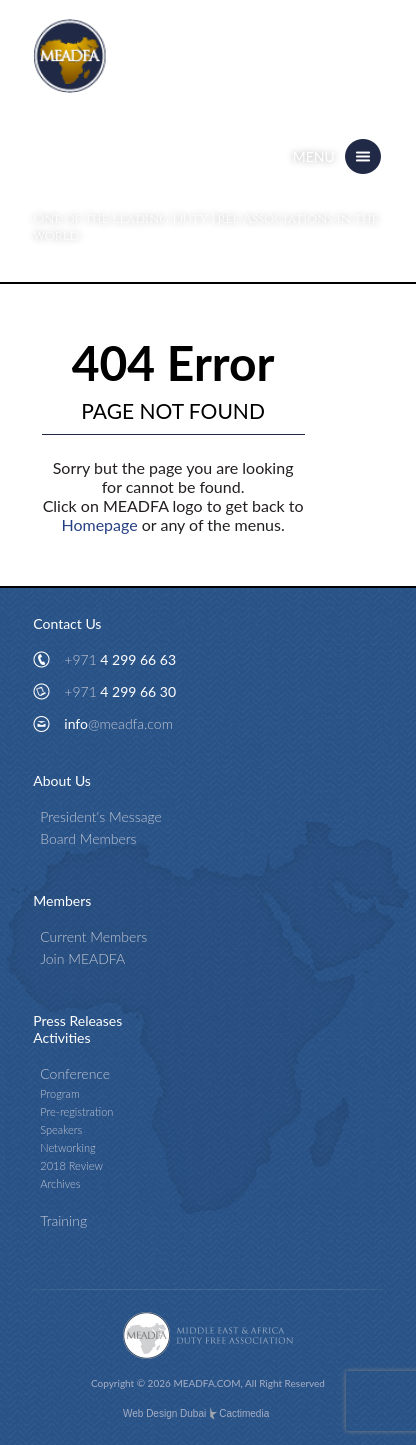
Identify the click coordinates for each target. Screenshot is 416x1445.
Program (60, 1093)
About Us (62, 780)
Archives (60, 1183)
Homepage (99, 524)
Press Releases (77, 1020)
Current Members (93, 936)
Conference (75, 1073)
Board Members (88, 838)
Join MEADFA (82, 958)
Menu (314, 156)
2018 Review (71, 1165)
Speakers (61, 1129)
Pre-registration (76, 1111)
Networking (67, 1147)
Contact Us (67, 623)
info (118, 723)
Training (63, 1220)
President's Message (101, 816)
